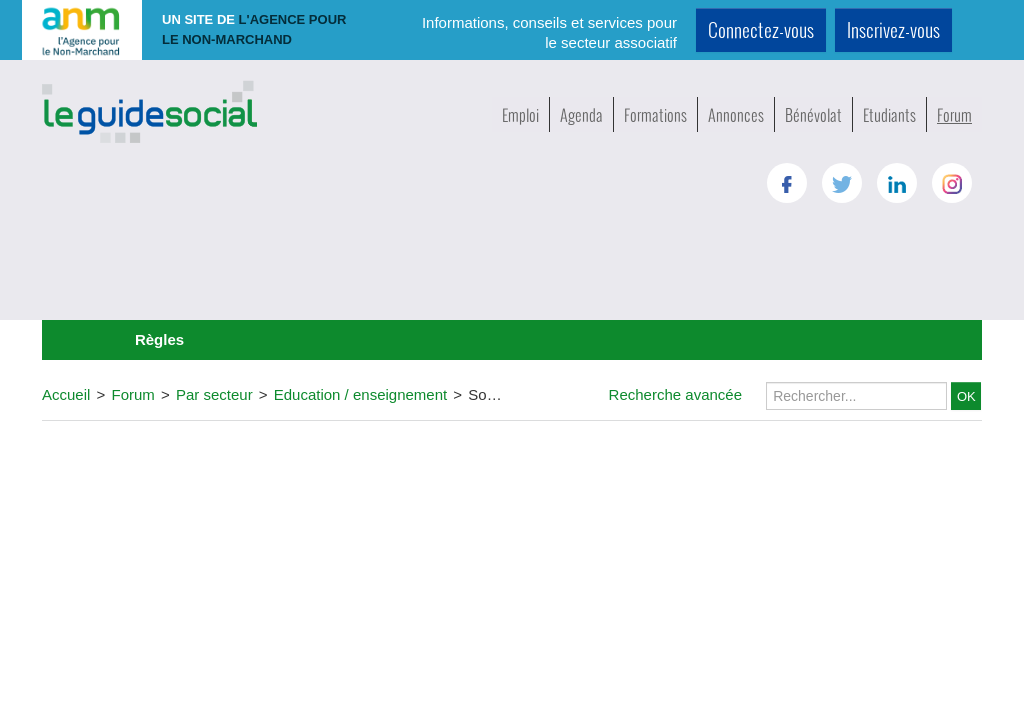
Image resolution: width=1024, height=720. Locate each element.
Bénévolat (813, 114)
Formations (655, 114)
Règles (159, 339)
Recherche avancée (675, 394)
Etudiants (889, 114)
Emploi (520, 114)
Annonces (736, 114)
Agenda (581, 114)
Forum (954, 114)
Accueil (66, 394)
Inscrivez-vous (893, 29)
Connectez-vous (761, 29)
